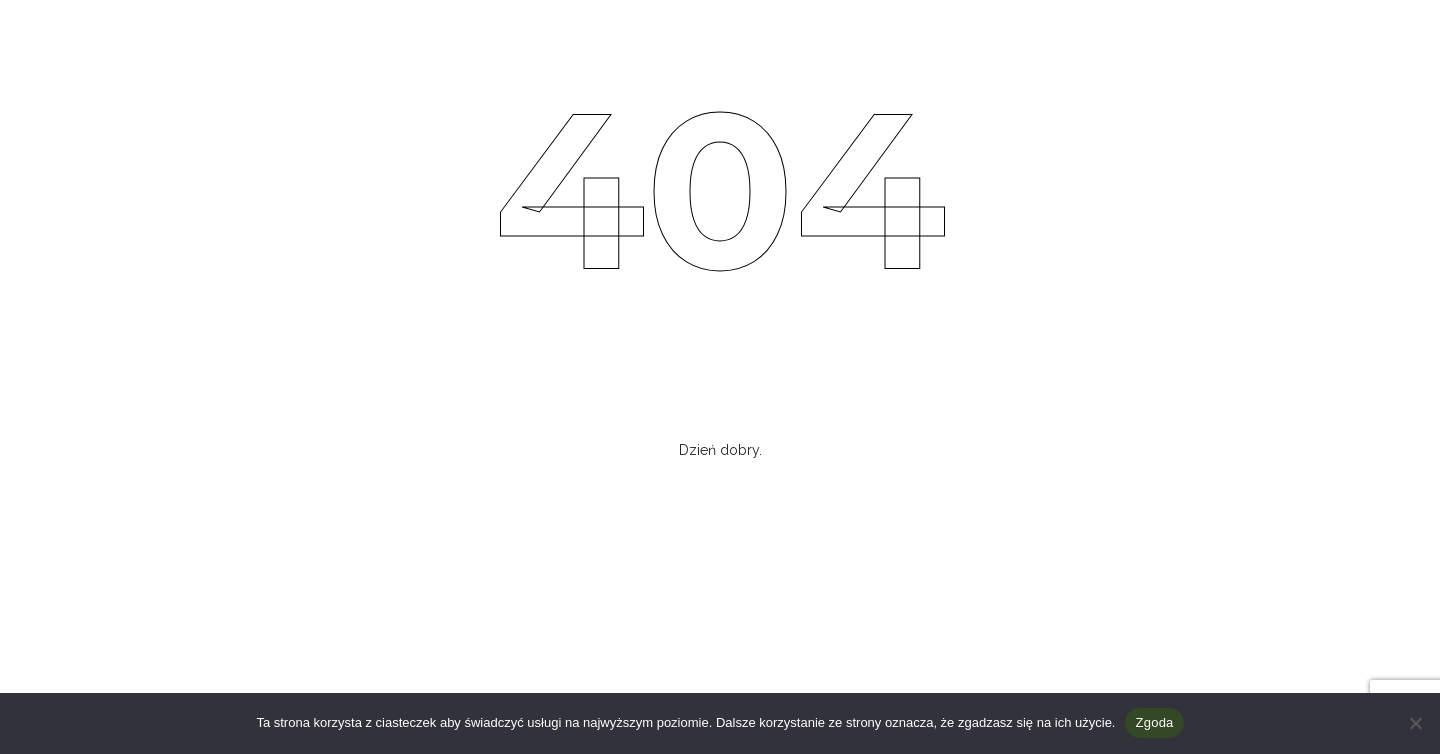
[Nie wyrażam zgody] (1415, 723)
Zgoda (1154, 722)
